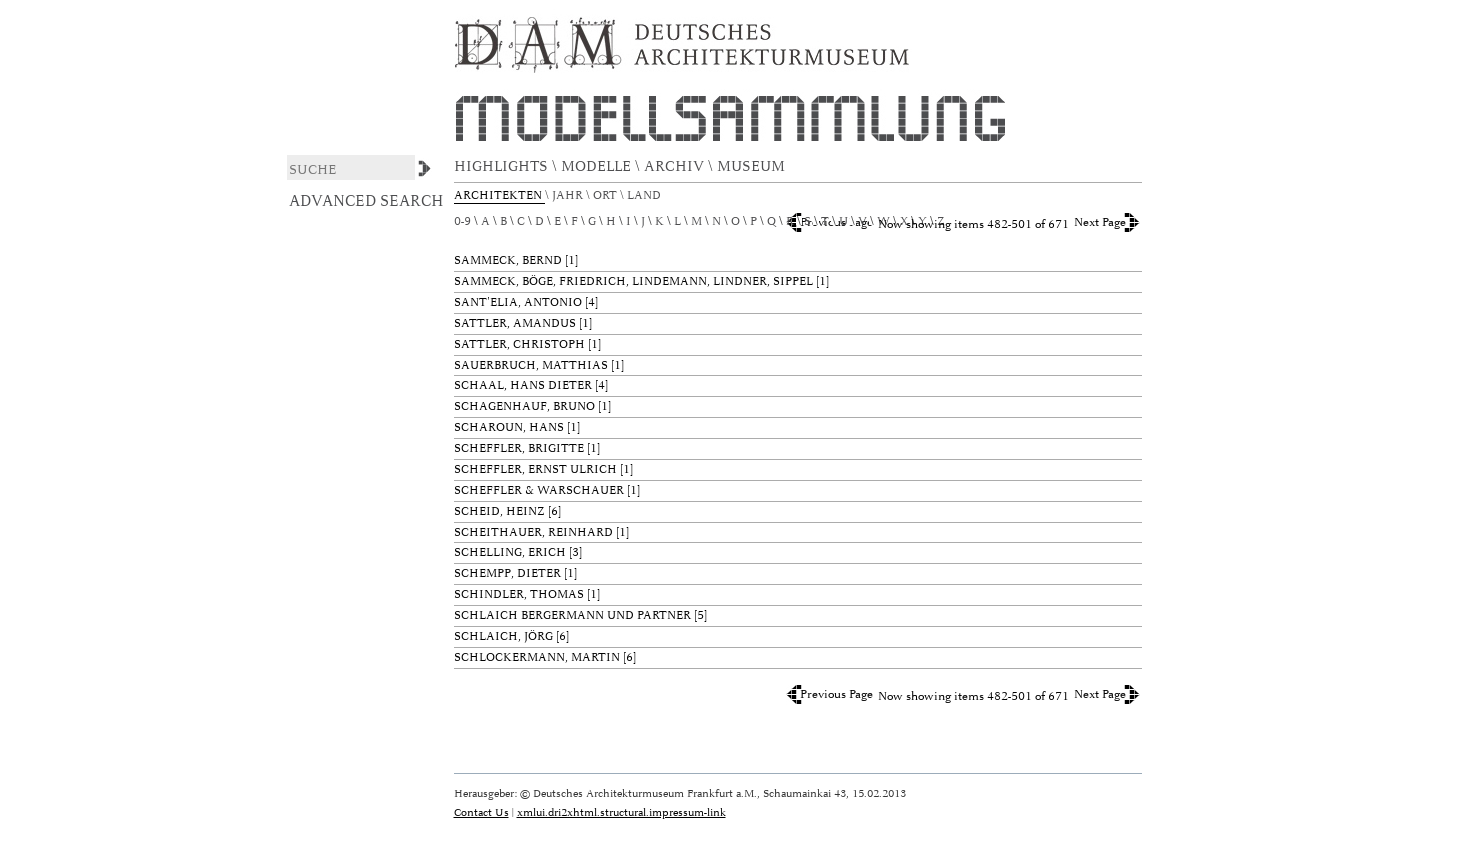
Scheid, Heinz (499, 511)
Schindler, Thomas (519, 594)
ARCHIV (676, 166)
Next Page (1100, 222)
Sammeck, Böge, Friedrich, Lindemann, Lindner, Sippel (633, 281)
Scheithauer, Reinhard (533, 532)
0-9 (462, 221)
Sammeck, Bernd (508, 260)
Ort (606, 195)
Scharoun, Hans (509, 427)
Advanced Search (366, 201)
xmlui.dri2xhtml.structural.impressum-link (621, 812)
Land (645, 195)
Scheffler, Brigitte (519, 448)
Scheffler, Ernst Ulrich (535, 469)
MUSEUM (753, 166)
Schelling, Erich (510, 552)
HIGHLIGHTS (503, 166)
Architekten (499, 195)
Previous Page (836, 694)
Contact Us (481, 812)
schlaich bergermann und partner (572, 615)
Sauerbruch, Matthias (531, 365)
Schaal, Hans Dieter (523, 385)
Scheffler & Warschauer (539, 490)
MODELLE (598, 166)
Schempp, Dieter (507, 573)
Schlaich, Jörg (503, 636)
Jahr (569, 195)
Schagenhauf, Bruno (524, 406)
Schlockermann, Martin (537, 657)
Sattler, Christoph (519, 344)
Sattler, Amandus (515, 323)
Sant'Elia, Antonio (518, 302)
